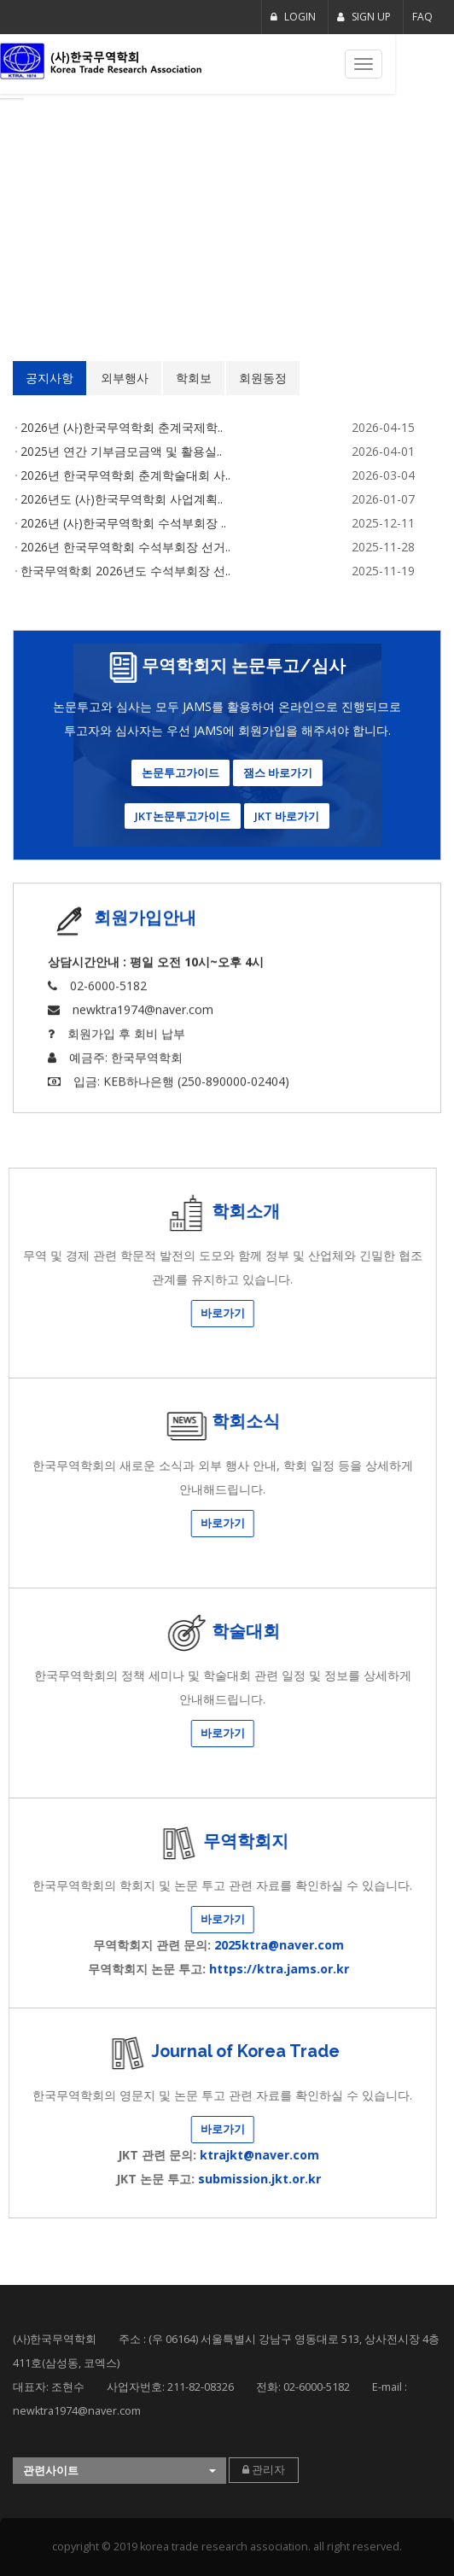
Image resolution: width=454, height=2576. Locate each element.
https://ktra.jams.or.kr (75, 1969)
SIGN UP (364, 16)
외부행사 (53, 378)
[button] (119, 2470)
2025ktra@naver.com (75, 1945)
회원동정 (191, 378)
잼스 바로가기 (277, 772)
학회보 (122, 378)
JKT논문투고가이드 (182, 816)
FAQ (422, 16)
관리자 (263, 2469)
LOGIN (293, 16)
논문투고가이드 (180, 772)
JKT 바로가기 (286, 816)
